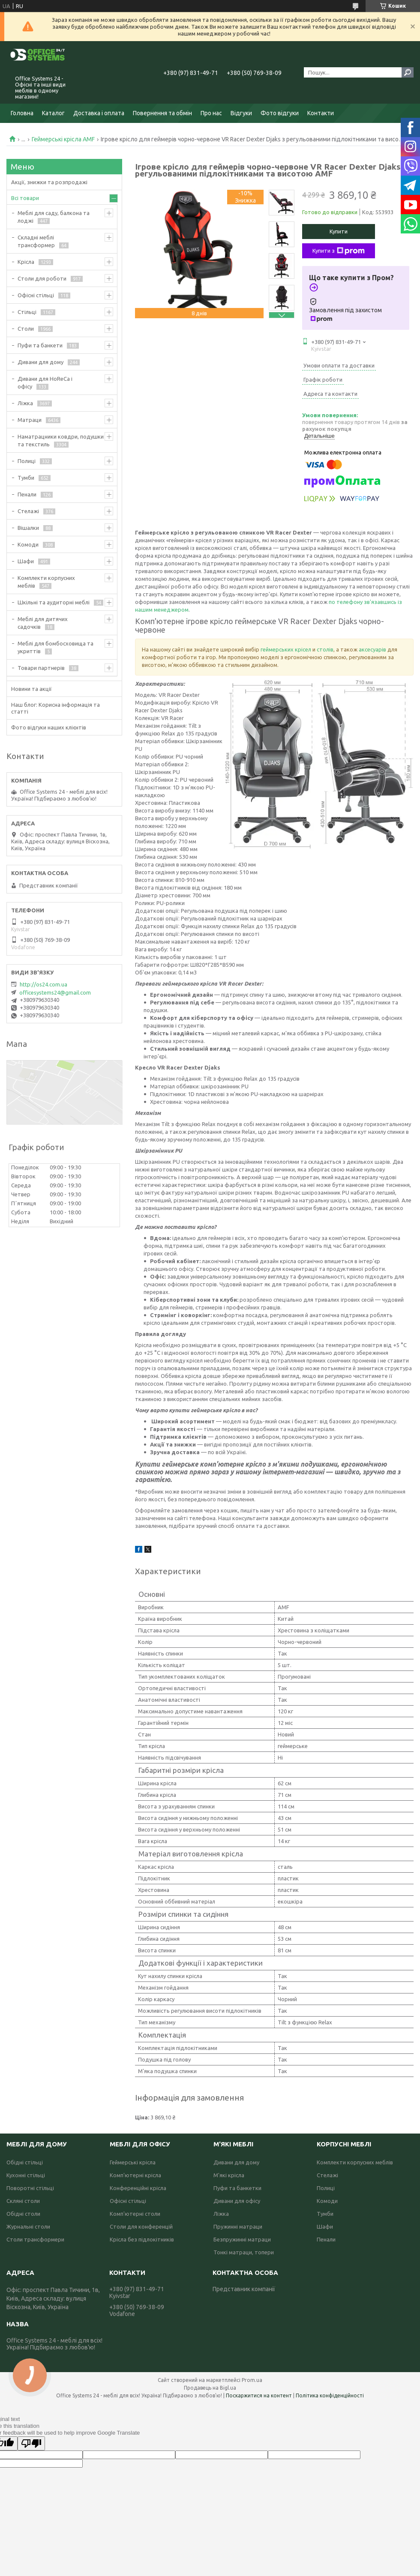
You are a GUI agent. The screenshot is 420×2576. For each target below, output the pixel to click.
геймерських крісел (286, 649)
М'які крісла (228, 2175)
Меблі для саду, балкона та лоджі (54, 217)
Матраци (30, 420)
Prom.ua (252, 2380)
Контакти (320, 113)
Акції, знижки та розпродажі (49, 182)
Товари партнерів (41, 668)
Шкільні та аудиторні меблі (54, 602)
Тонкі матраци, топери (243, 2252)
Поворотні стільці (30, 2188)
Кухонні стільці (25, 2175)
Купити (339, 231)
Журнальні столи (28, 2226)
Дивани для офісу (236, 2201)
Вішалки (28, 528)
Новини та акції (31, 689)
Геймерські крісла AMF (63, 139)
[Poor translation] (31, 2443)
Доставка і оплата (98, 113)
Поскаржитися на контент (259, 2395)
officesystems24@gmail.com (55, 992)
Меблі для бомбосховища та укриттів (55, 647)
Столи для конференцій (141, 2226)
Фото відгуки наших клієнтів (48, 727)
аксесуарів (372, 649)
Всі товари (25, 198)
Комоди (28, 544)
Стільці (27, 312)
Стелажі (28, 511)
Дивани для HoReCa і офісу (45, 382)
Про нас (211, 113)
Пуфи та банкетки (237, 2188)
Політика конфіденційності (330, 2395)
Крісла (26, 262)
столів (325, 649)
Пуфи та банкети (40, 345)
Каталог (53, 113)
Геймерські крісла (133, 2162)
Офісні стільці (36, 295)
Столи (26, 329)
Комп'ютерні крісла (135, 2175)
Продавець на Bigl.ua (210, 2388)
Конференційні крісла (138, 2188)
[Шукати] (408, 72)
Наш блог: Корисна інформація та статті (55, 708)
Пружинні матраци (237, 2226)
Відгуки (241, 113)
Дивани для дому (40, 362)
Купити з (338, 251)
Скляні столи (23, 2201)
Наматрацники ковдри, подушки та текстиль (61, 440)
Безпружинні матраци (242, 2239)
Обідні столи (23, 2214)
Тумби (26, 478)
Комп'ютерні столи (135, 2214)
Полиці (27, 461)
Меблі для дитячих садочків (43, 623)
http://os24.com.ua (43, 984)
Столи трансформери (35, 2239)
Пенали (27, 494)
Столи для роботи (42, 278)
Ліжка (25, 403)
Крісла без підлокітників (142, 2239)
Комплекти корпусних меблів (46, 582)
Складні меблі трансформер (36, 241)
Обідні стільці (24, 2162)
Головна (22, 113)
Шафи (26, 561)
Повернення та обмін (162, 113)
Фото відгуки (280, 113)
